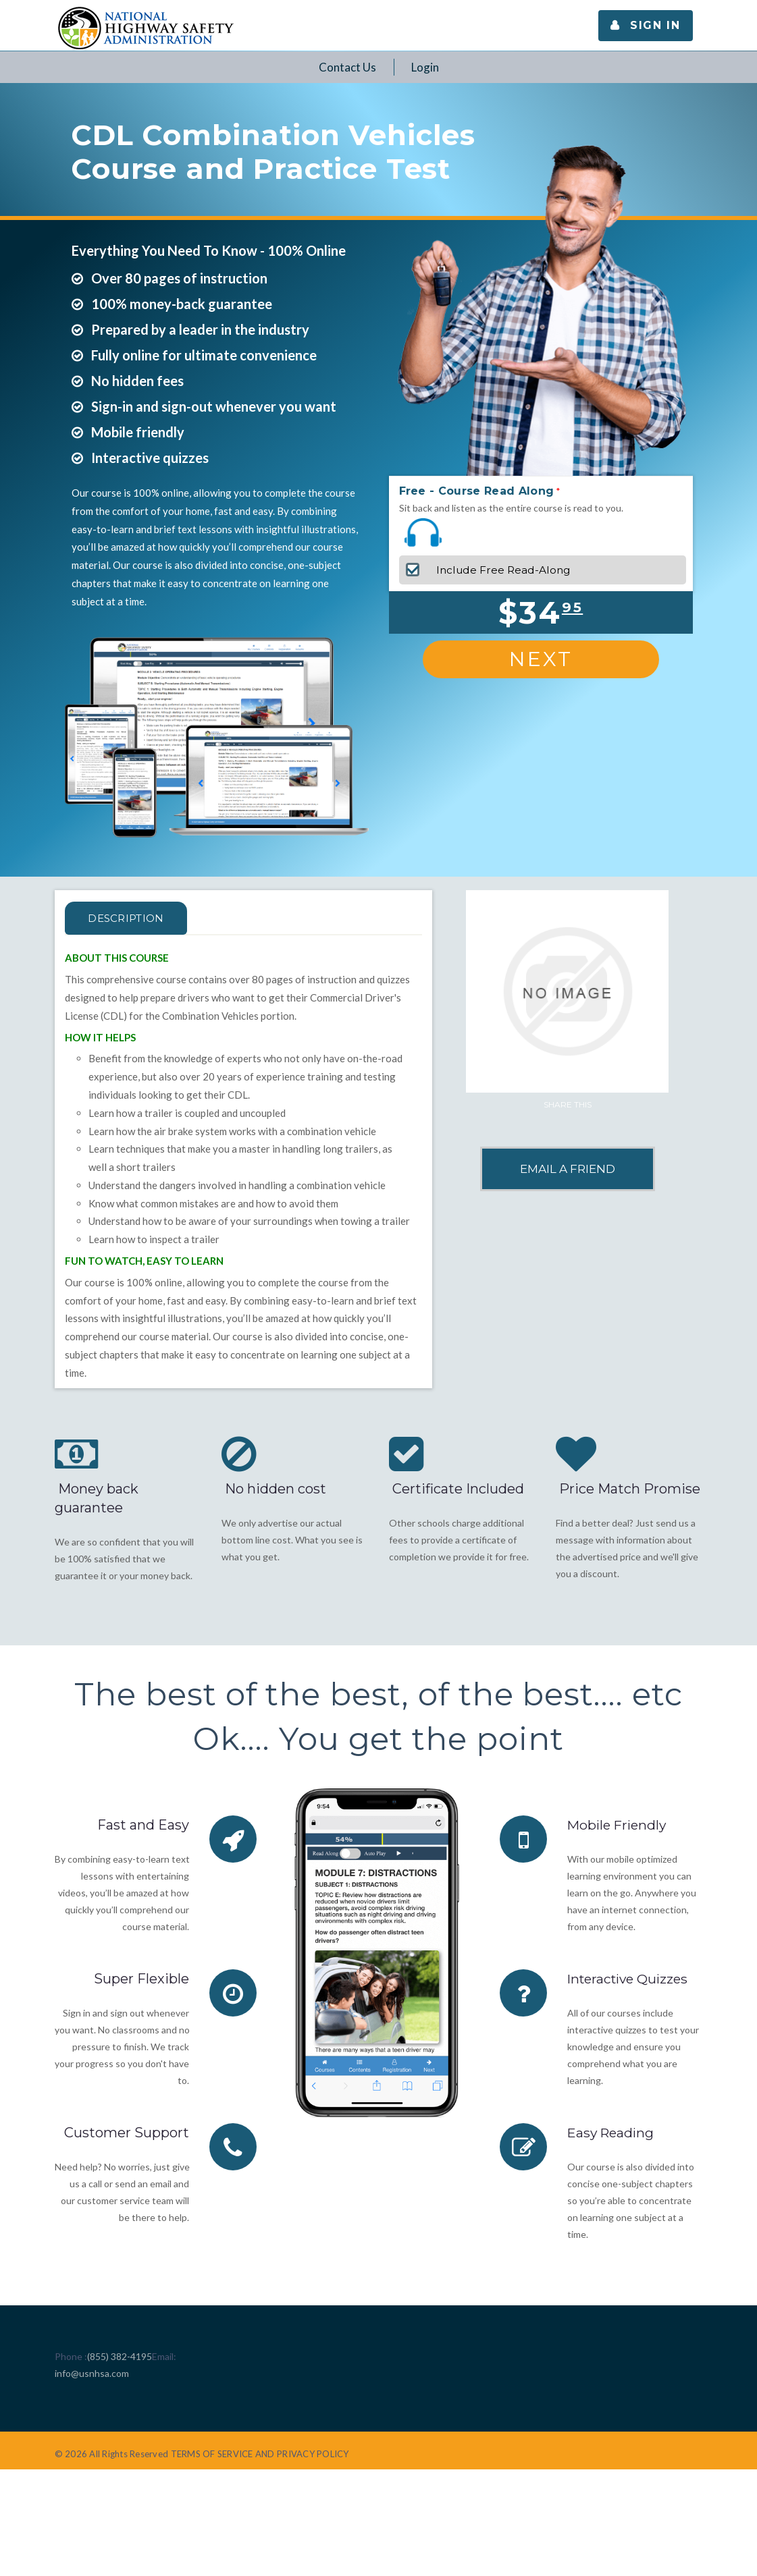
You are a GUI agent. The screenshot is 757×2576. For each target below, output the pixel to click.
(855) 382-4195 (119, 2356)
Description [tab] (133, 918)
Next (541, 659)
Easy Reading (612, 2133)
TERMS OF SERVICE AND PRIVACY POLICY (260, 2453)
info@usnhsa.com (92, 2373)
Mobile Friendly (619, 1825)
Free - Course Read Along (476, 491)
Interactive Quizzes (631, 1979)
